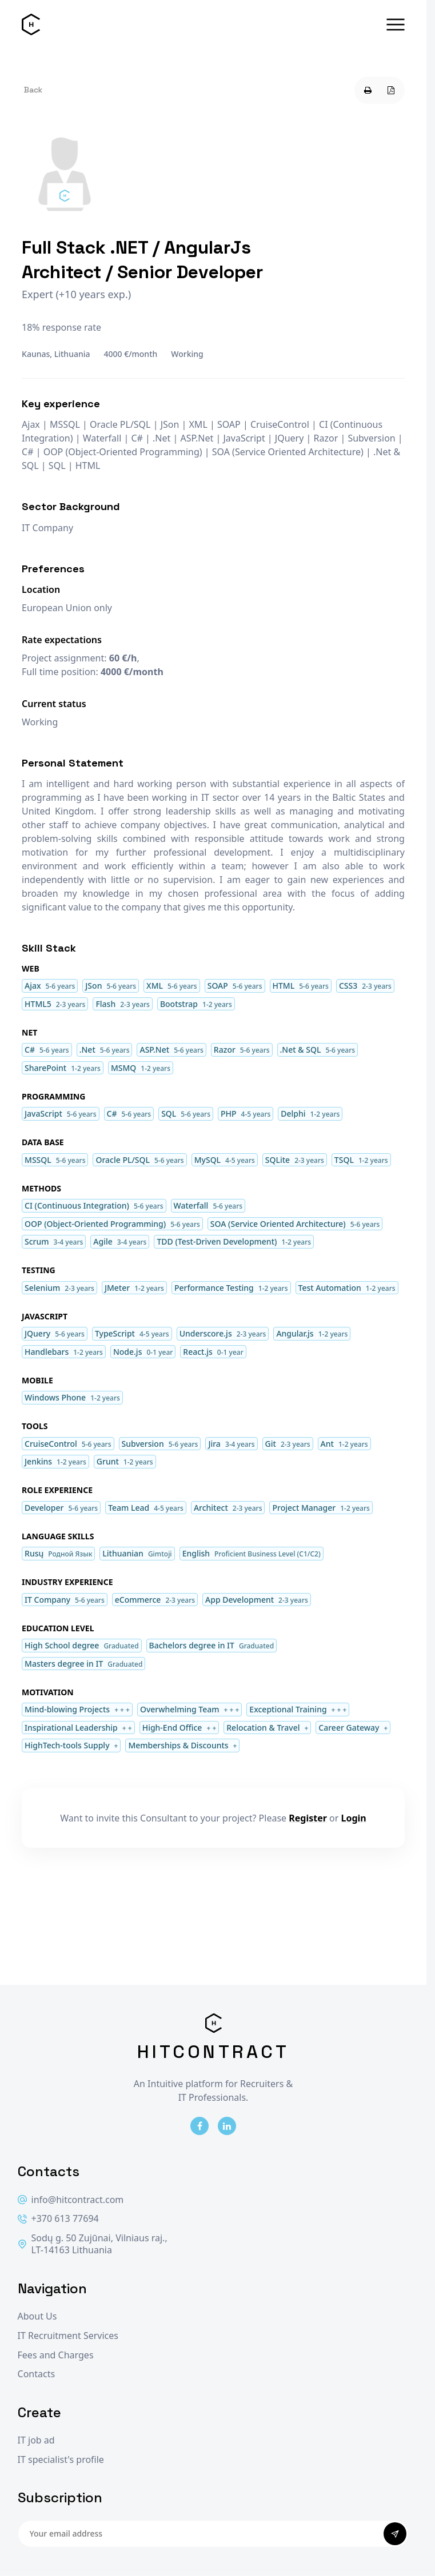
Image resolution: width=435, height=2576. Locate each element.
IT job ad (36, 2440)
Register (308, 1818)
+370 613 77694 (58, 2219)
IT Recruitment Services (68, 2336)
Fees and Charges (56, 2355)
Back (33, 90)
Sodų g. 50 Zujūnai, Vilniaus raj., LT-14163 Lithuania (92, 2244)
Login (353, 1818)
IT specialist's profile (61, 2460)
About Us (37, 2316)
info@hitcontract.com (71, 2200)
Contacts (36, 2374)
